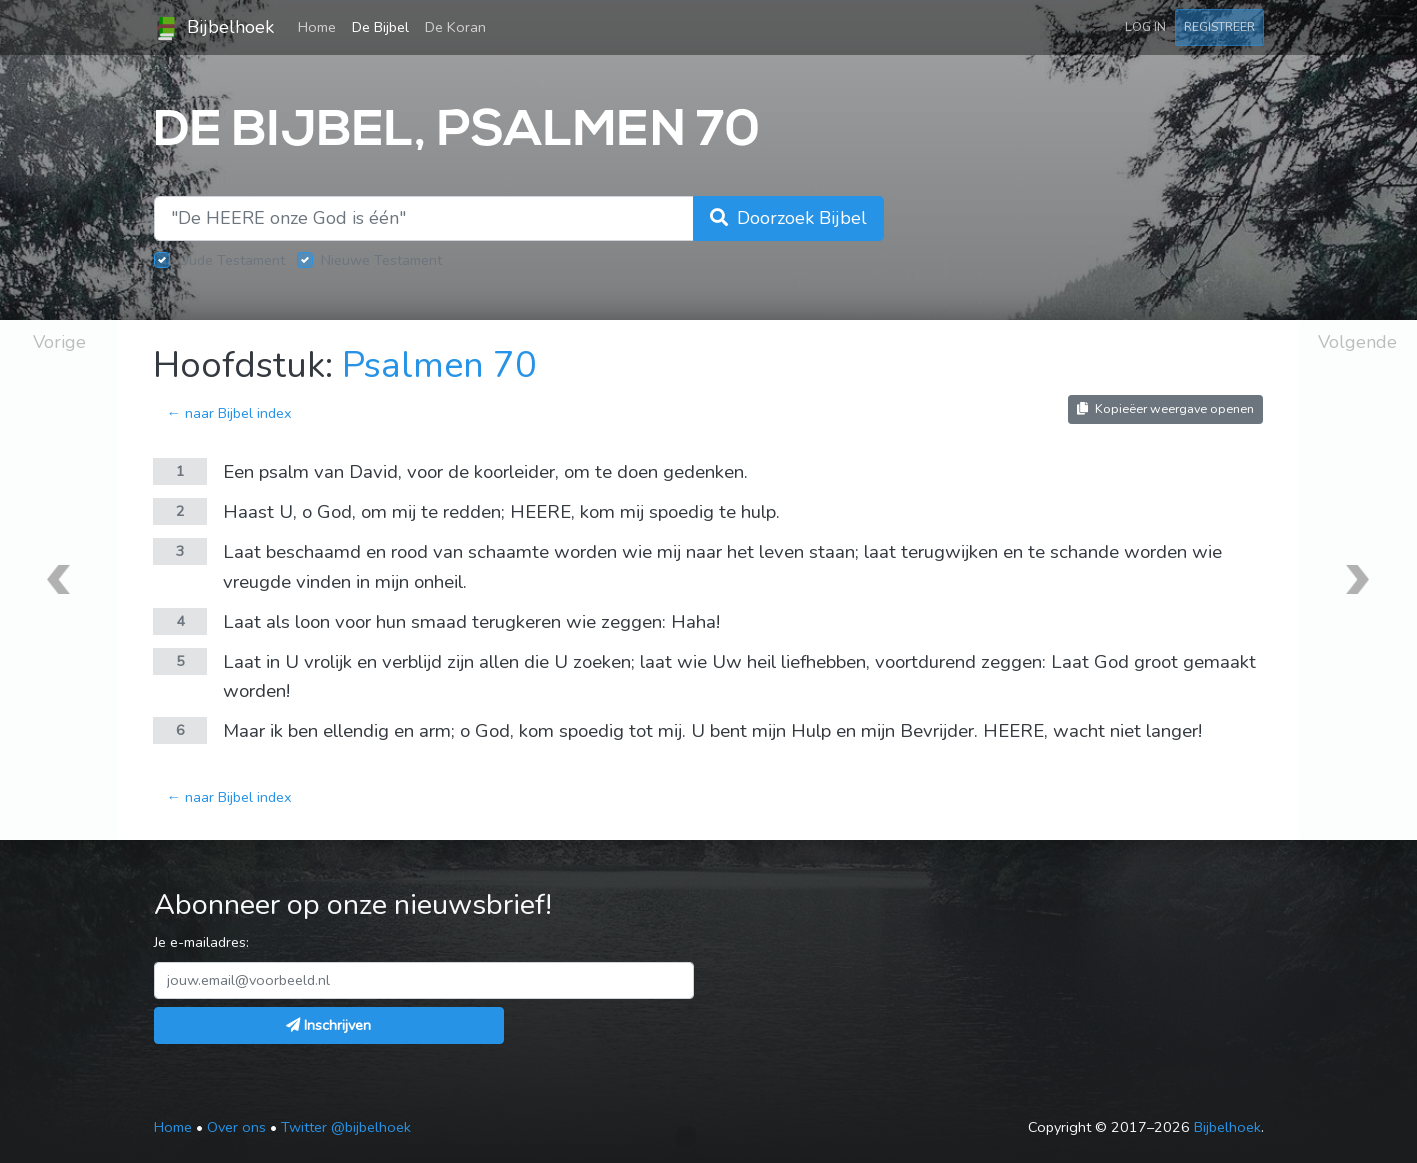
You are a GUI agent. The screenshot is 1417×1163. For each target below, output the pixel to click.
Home (321, 26)
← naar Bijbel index (228, 413)
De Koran (455, 27)
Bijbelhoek (214, 28)
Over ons (236, 1127)
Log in (1145, 26)
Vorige (59, 342)
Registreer (1219, 26)
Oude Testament (231, 260)
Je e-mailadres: (201, 942)
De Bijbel (380, 27)
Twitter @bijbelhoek (346, 1127)
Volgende (1357, 342)
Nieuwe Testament (381, 260)
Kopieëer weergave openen (1165, 408)
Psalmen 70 (439, 365)
